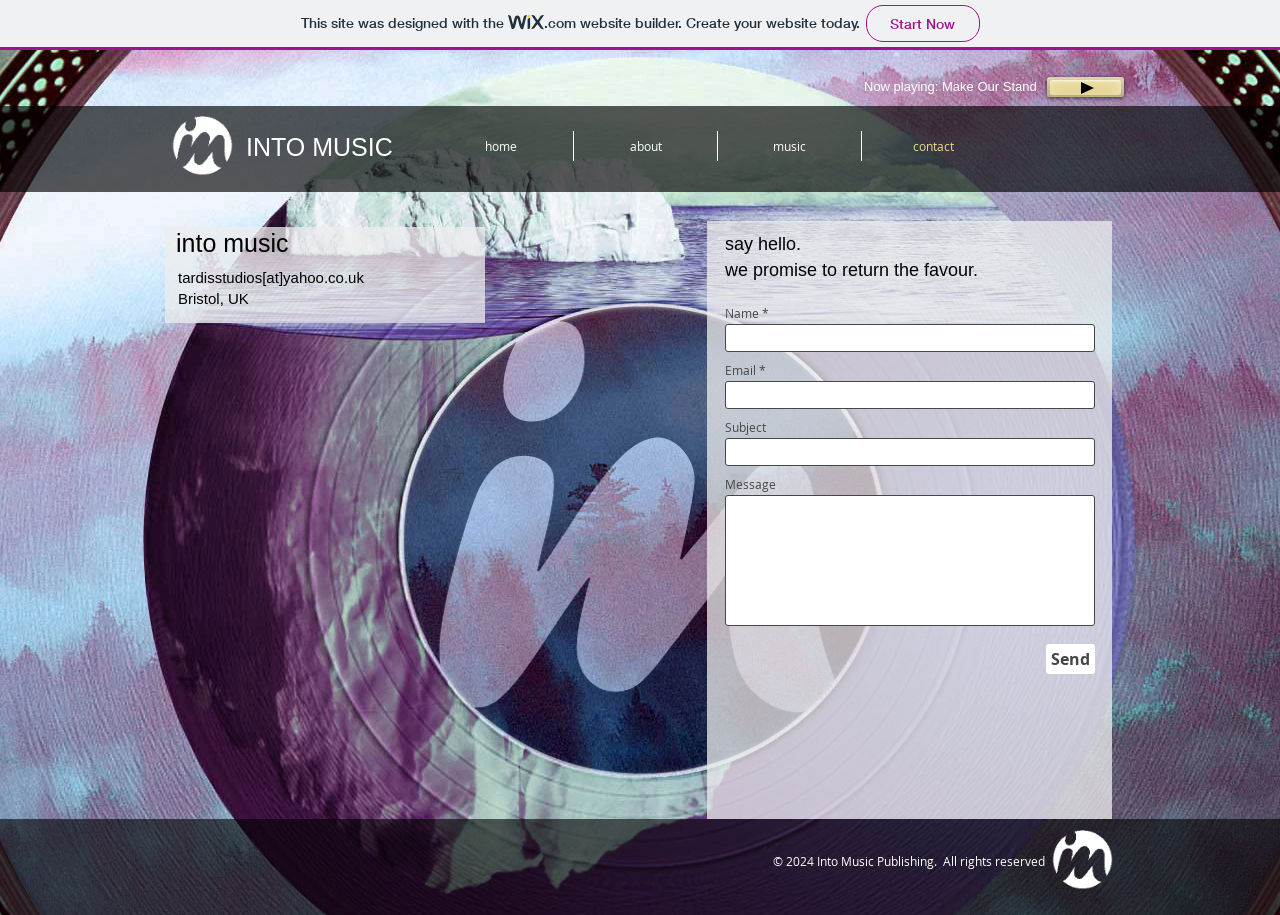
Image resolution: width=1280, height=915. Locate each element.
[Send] (1070, 659)
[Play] (1085, 87)
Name (742, 313)
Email (740, 370)
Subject (745, 427)
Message (750, 484)
